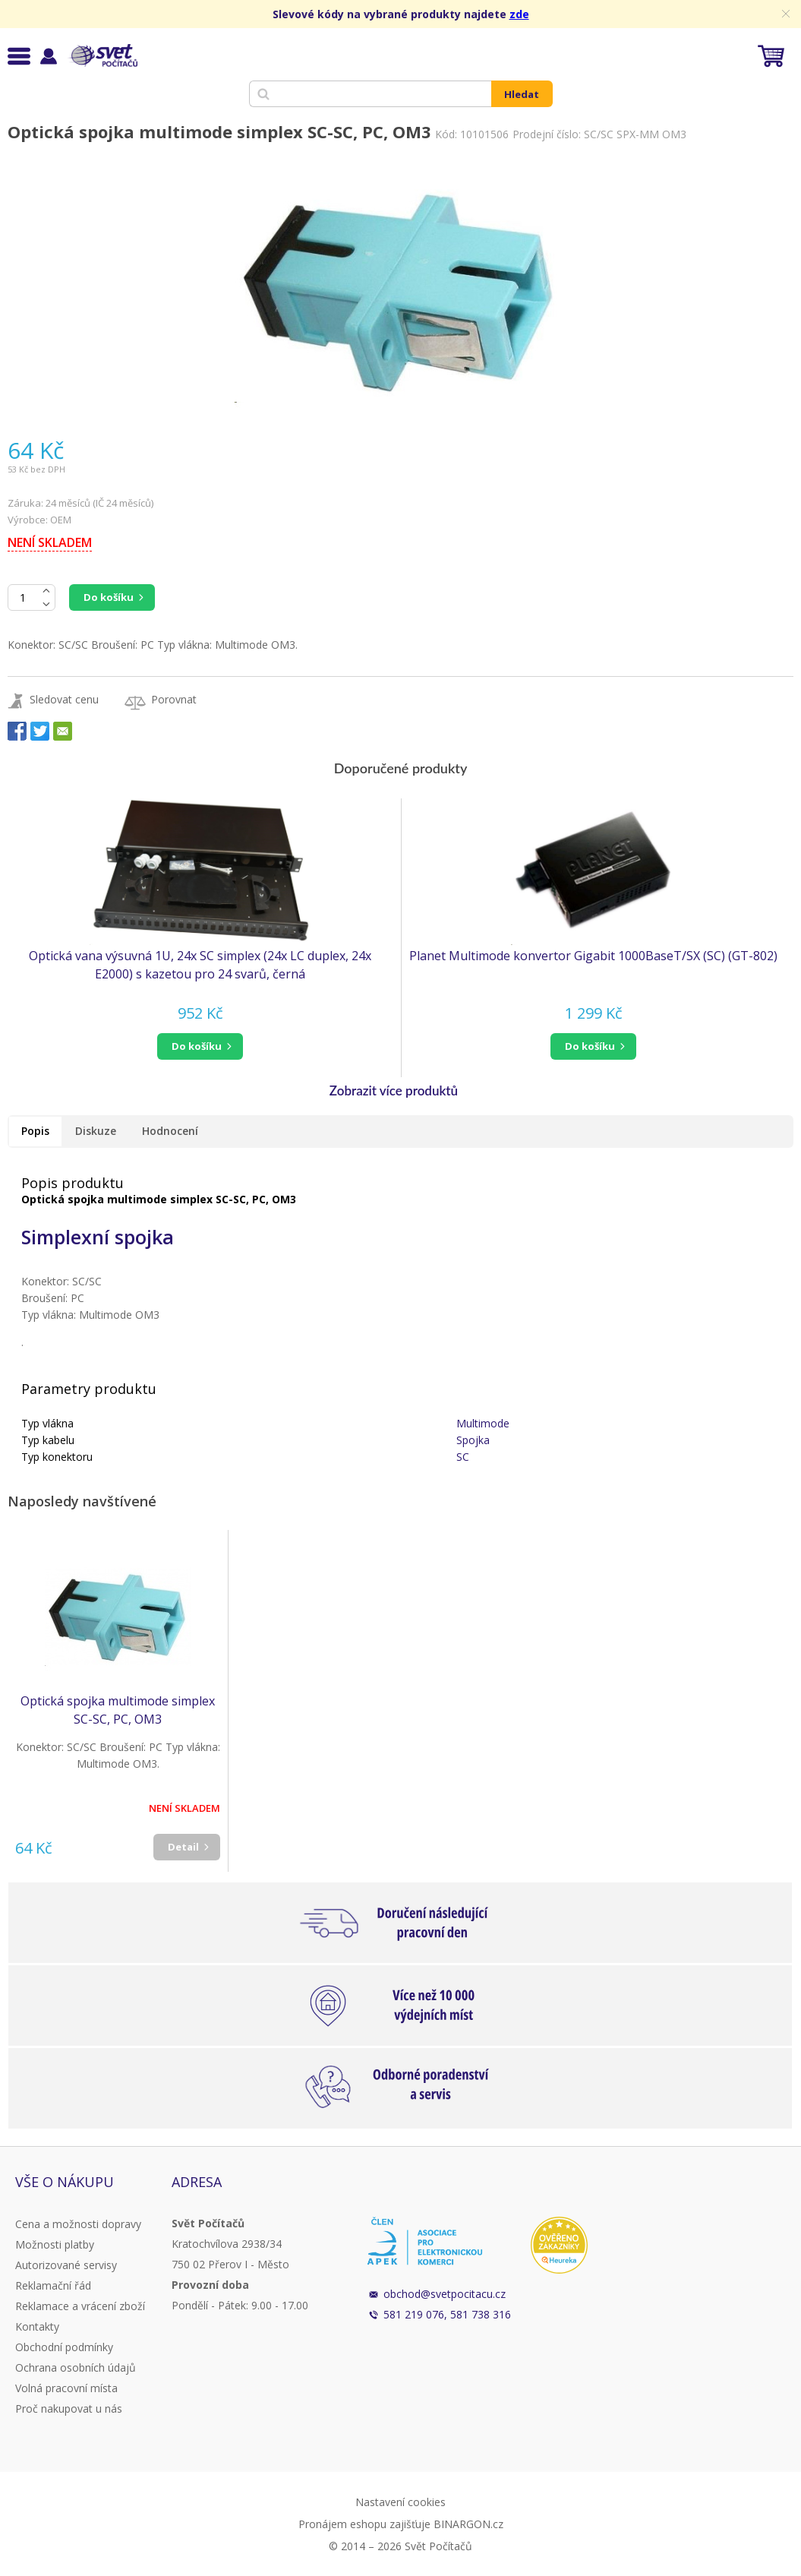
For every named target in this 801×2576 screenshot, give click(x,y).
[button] (200, 1046)
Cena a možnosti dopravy (78, 2224)
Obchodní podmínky (64, 2347)
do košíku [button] (197, 1046)
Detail (183, 1847)
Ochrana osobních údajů (75, 2367)
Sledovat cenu (64, 699)
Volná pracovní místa (66, 2388)
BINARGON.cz (468, 2524)
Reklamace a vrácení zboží (80, 2306)
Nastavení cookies (400, 2502)
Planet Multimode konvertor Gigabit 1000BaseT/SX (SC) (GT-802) (593, 955)
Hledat (521, 94)
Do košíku (109, 597)
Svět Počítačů (102, 55)
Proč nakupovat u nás (68, 2408)
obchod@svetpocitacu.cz (444, 2294)
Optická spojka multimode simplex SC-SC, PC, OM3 (117, 1710)
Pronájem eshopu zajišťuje (364, 2524)
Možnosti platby (54, 2244)
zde (519, 14)
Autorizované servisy (66, 2265)
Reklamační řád (53, 2285)
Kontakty (37, 2326)
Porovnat (174, 699)
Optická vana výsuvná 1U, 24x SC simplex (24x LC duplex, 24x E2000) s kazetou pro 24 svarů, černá (200, 964)
